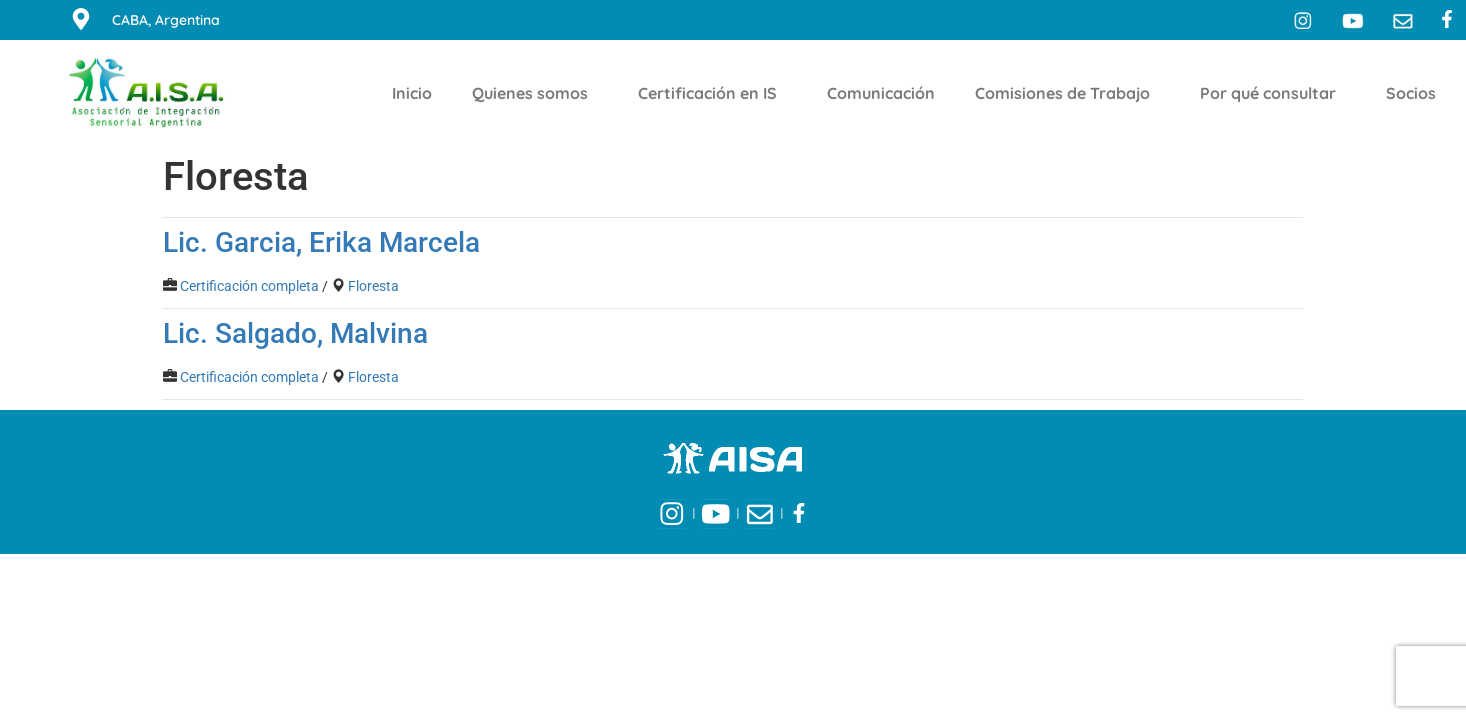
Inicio (412, 93)
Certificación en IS (712, 93)
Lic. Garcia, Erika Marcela (321, 242)
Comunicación (881, 93)
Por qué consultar (1273, 93)
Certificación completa (249, 286)
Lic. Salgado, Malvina (295, 333)
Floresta (373, 286)
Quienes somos (535, 93)
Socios (1416, 93)
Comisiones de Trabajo (1067, 93)
